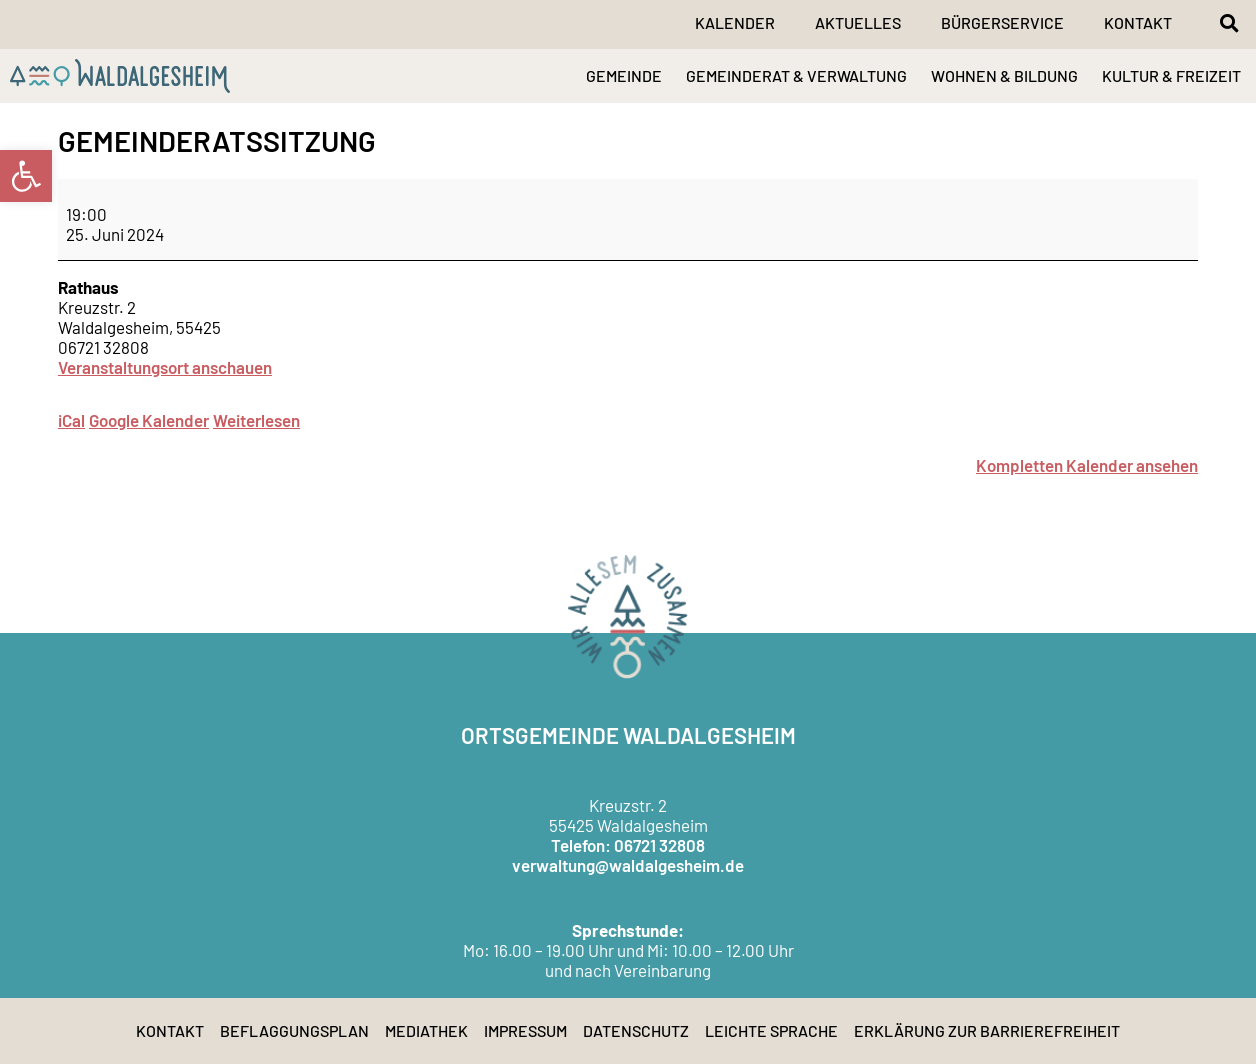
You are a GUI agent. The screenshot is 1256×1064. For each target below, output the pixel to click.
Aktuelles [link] (858, 22)
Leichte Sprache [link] (771, 1030)
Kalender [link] (735, 22)
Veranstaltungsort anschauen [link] (165, 367)
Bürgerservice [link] (1002, 22)
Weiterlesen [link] (256, 420)
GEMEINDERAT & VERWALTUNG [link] (796, 75)
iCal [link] (71, 420)
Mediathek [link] (426, 1030)
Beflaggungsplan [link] (294, 1030)
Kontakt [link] (1138, 22)
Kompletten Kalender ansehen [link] (1087, 465)
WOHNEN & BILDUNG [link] (1004, 75)
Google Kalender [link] (149, 420)
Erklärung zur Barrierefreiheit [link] (987, 1030)
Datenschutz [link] (636, 1030)
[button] (1229, 23)
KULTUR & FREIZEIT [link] (1171, 75)
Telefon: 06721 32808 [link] (628, 845)
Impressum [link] (525, 1030)
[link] (26, 176)
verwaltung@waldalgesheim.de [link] (628, 865)
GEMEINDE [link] (624, 75)
